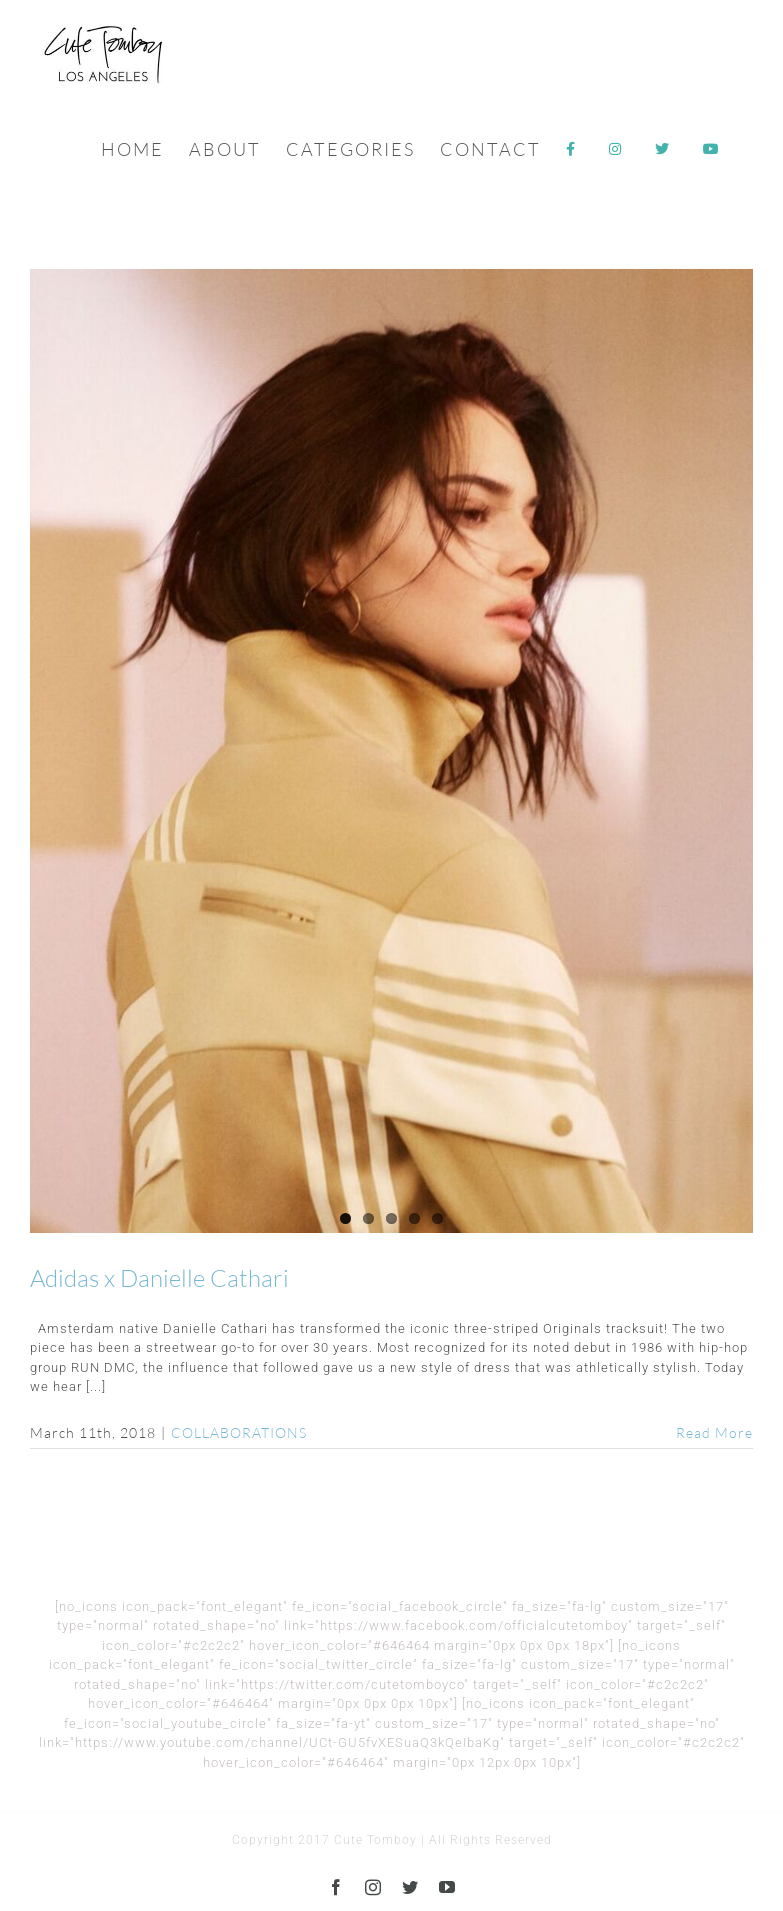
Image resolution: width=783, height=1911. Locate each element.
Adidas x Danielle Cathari (159, 1278)
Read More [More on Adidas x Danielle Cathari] (714, 1432)
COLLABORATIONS (239, 1432)
